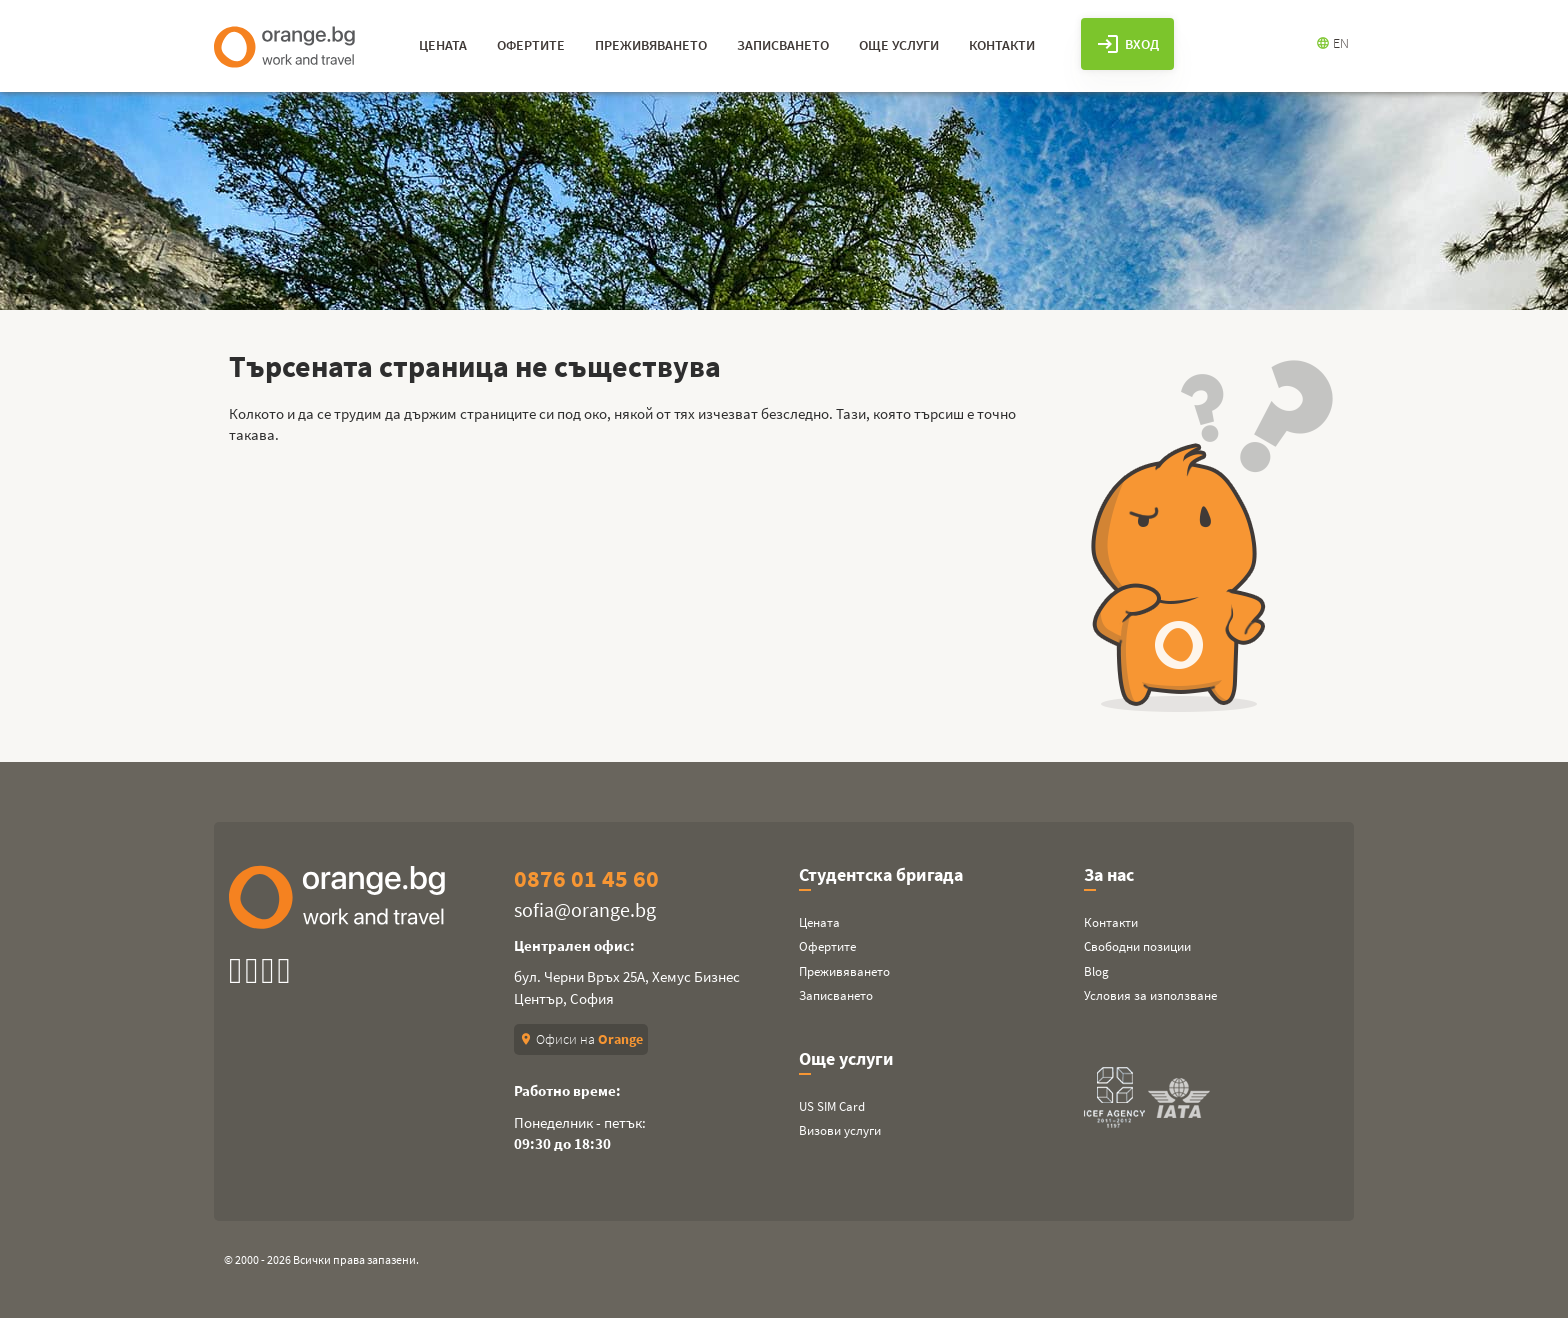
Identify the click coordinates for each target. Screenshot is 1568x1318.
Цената (819, 922)
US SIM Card (832, 1106)
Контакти (1111, 922)
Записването (836, 995)
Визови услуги (840, 1130)
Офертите (827, 946)
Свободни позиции (1137, 946)
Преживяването (844, 971)
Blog (1096, 971)
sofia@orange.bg (585, 909)
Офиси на (581, 1039)
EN (1332, 43)
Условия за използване (1150, 995)
